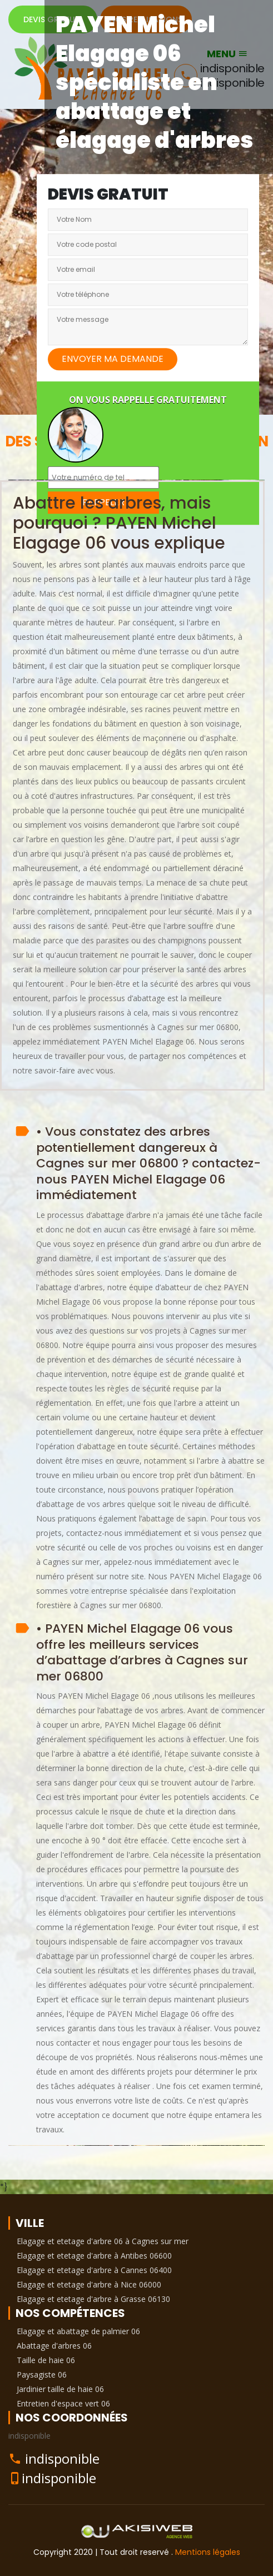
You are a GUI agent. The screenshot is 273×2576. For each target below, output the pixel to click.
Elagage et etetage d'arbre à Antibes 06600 (94, 2255)
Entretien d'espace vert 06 (63, 2403)
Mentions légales (207, 2552)
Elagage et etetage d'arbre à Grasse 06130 (93, 2299)
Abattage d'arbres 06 (54, 2345)
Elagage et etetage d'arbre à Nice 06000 (89, 2284)
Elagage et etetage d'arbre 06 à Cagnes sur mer (102, 2241)
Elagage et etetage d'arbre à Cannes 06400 (94, 2270)
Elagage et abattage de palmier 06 (78, 2331)
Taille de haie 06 (46, 2360)
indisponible (62, 2458)
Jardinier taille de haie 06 (60, 2389)
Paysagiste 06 (42, 2374)
